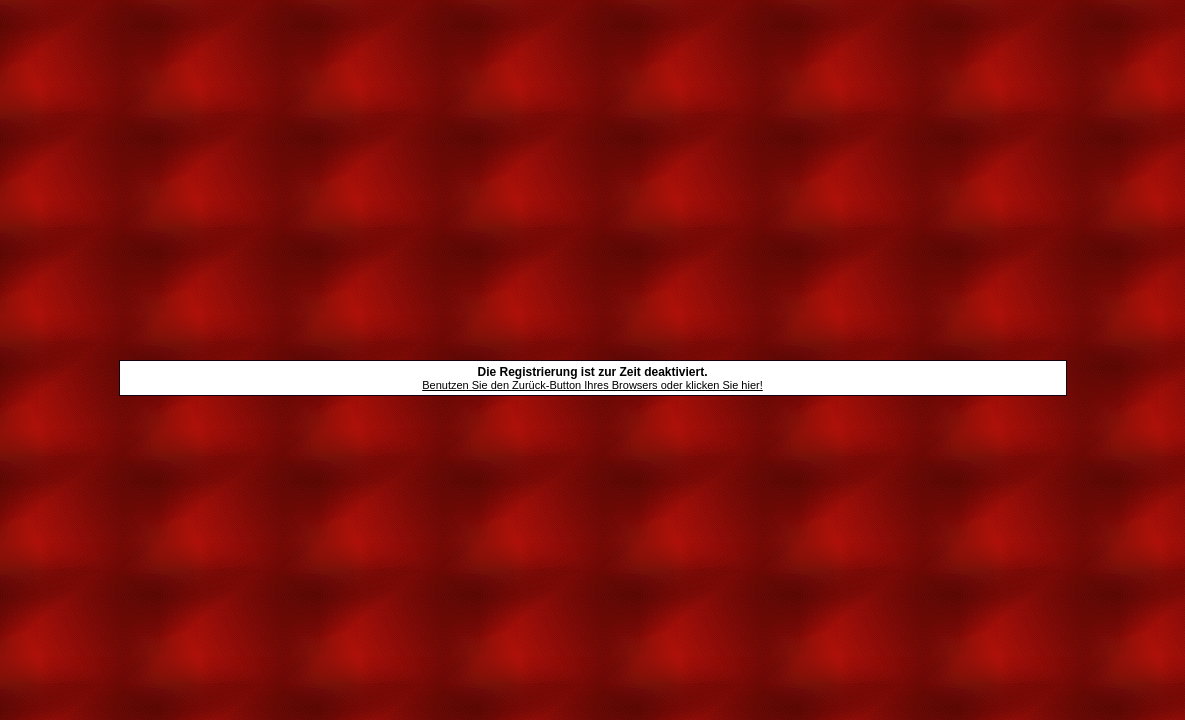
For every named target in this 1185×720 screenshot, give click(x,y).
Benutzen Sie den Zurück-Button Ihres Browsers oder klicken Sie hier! (592, 385)
